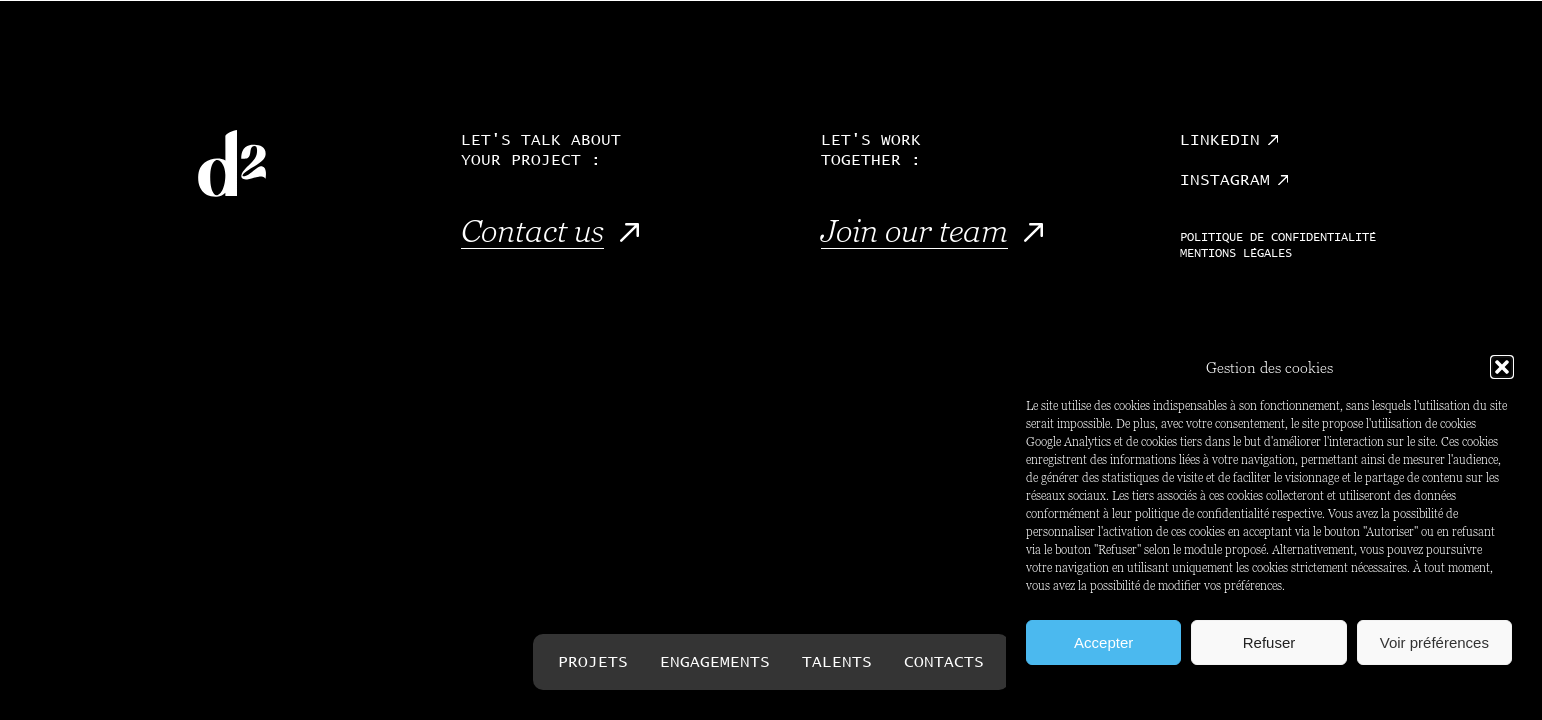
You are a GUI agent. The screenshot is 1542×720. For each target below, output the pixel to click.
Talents (837, 662)
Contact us (532, 231)
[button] (1502, 367)
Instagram (1225, 180)
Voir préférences (1434, 642)
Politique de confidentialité (1278, 238)
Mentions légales (1236, 254)
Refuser (1269, 642)
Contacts (944, 662)
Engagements (715, 662)
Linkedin (1220, 140)
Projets (593, 662)
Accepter (1103, 642)
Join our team (914, 231)
